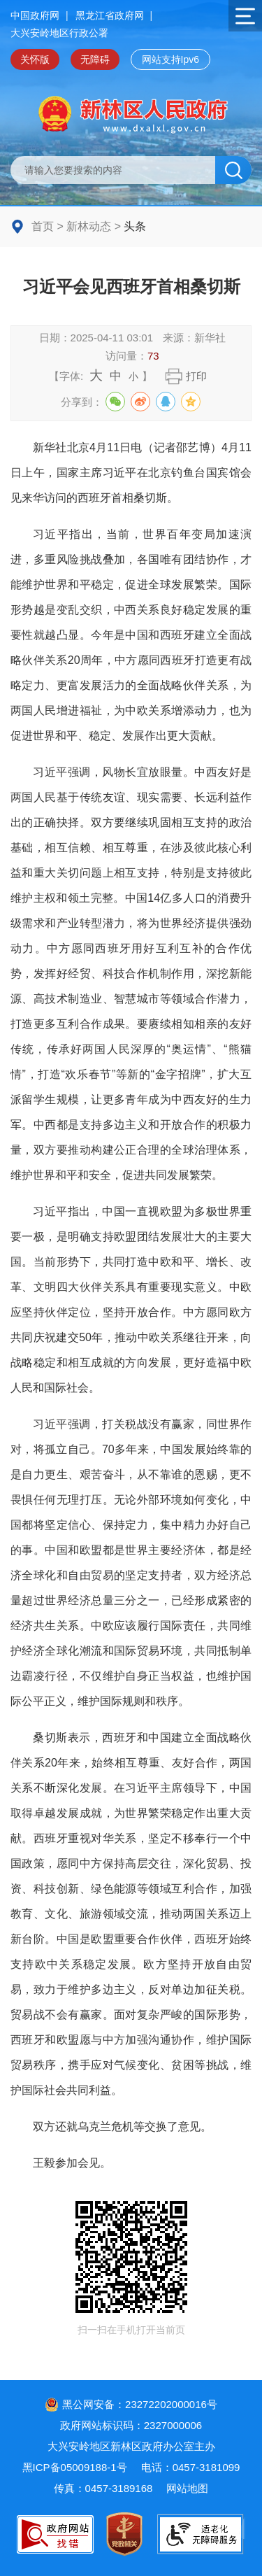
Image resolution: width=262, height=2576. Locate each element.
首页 (42, 226)
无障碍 (95, 59)
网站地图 (187, 2488)
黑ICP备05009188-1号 (74, 2467)
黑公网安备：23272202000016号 (131, 2404)
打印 (196, 376)
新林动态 (88, 226)
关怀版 (35, 59)
